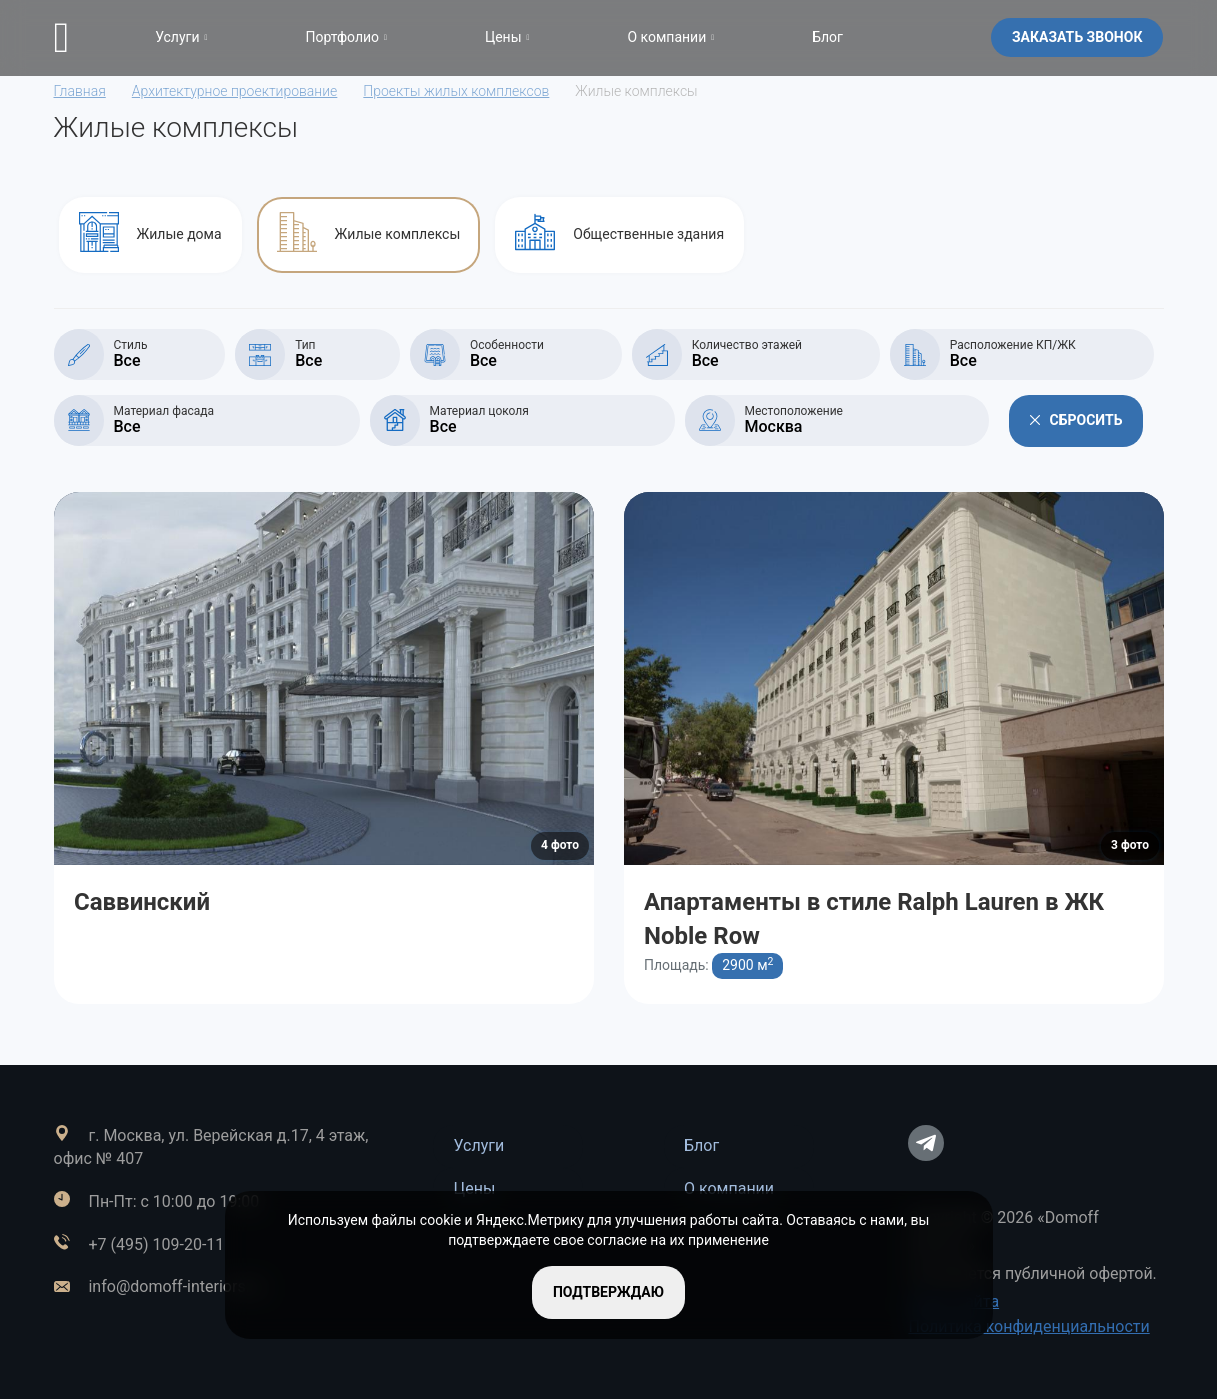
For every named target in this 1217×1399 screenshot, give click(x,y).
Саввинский (142, 902)
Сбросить (1076, 420)
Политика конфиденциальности (1028, 1326)
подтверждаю (608, 1292)
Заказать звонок (1077, 37)
